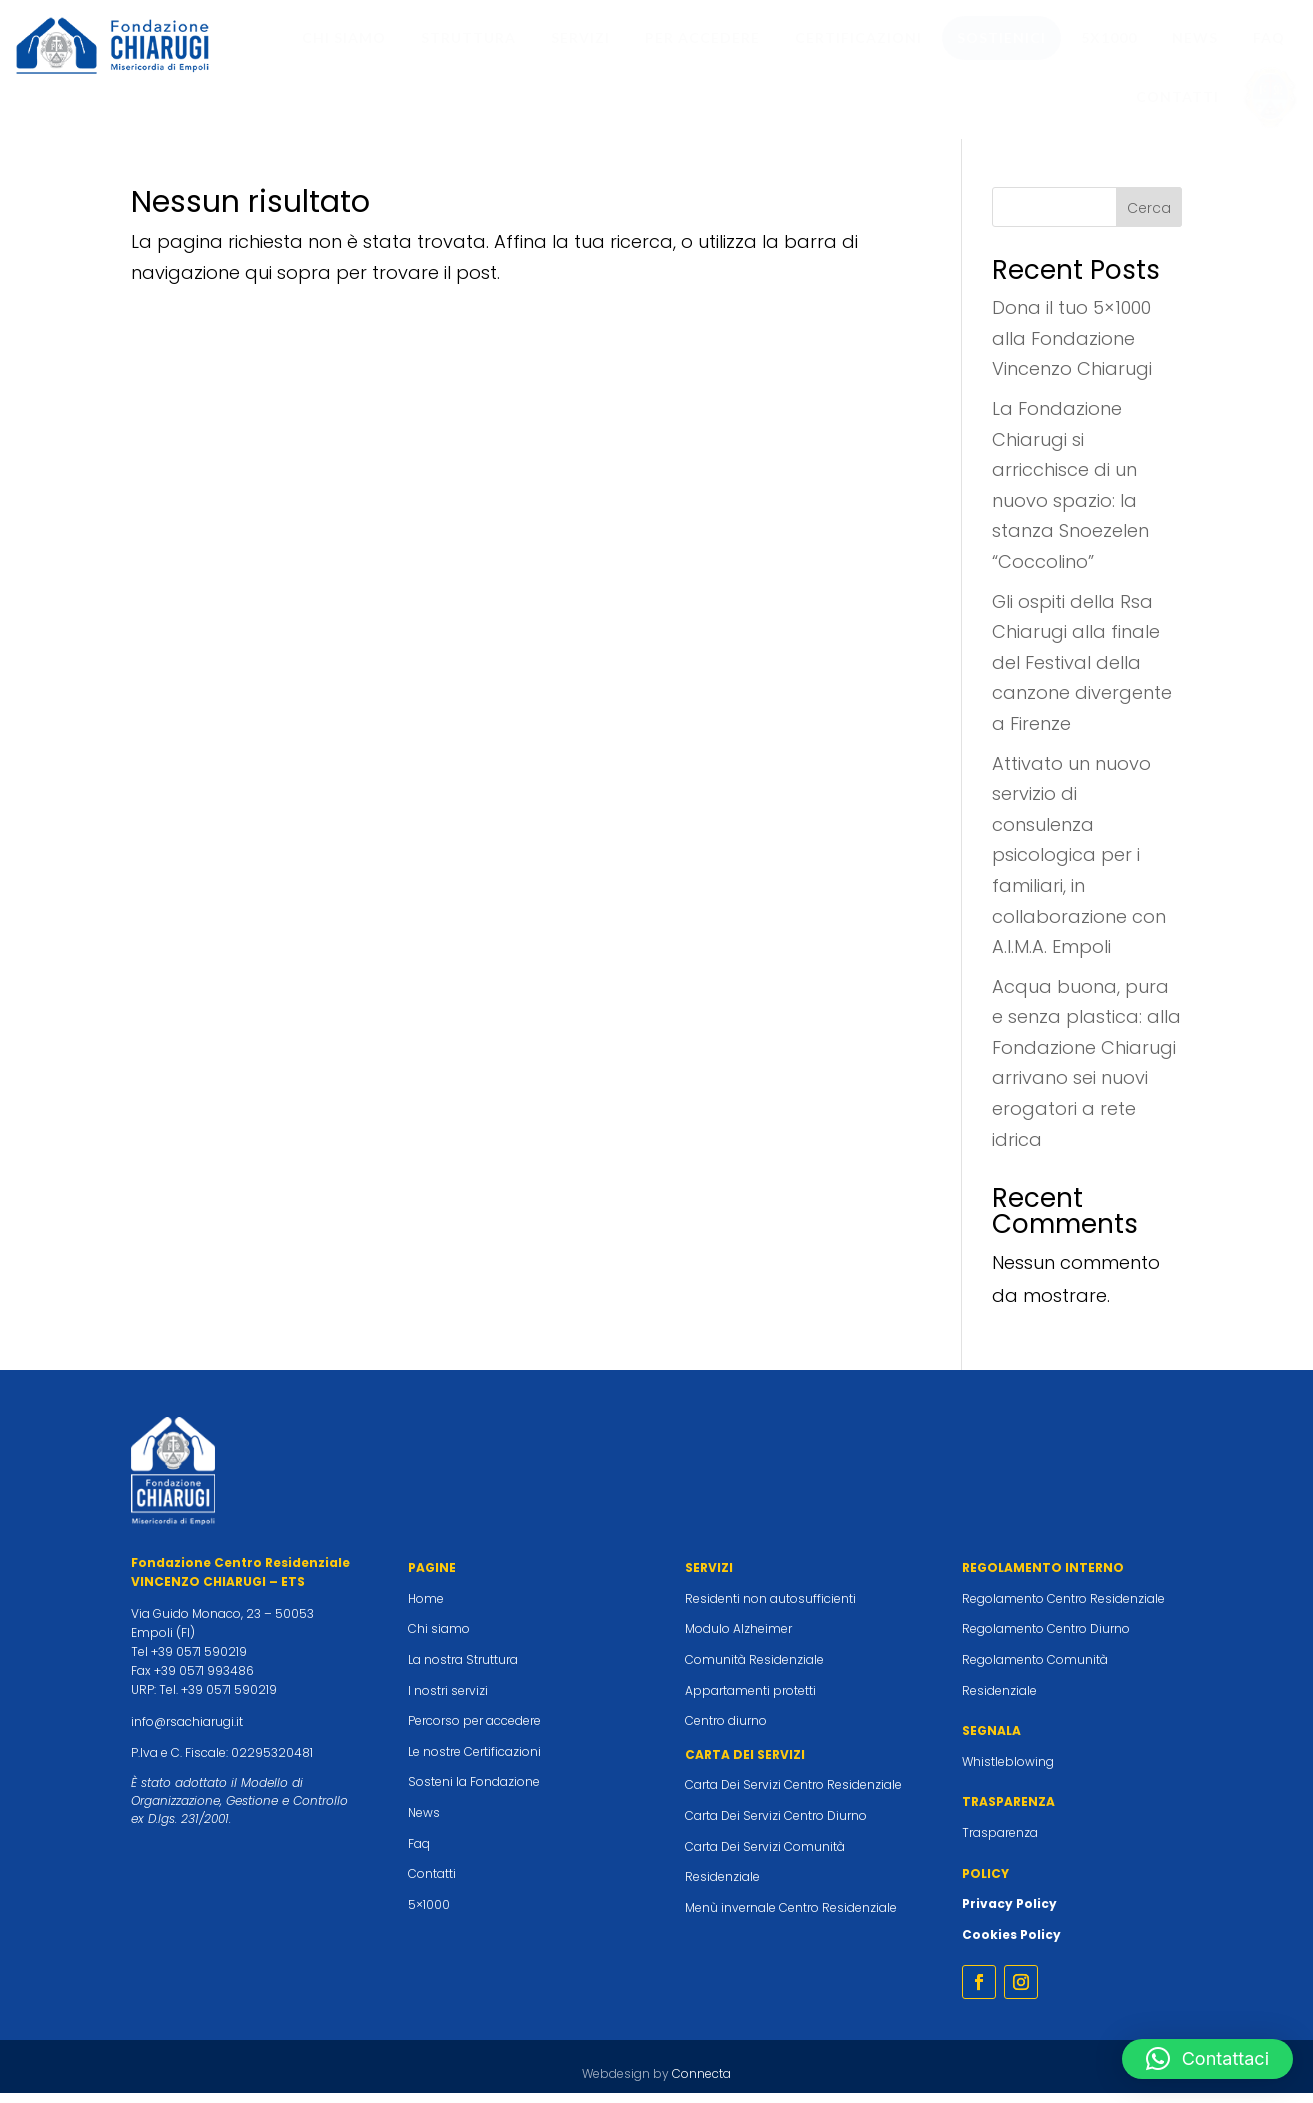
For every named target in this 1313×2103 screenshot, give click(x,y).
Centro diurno (726, 1730)
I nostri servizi (448, 1700)
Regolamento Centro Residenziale (1063, 1608)
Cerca (1149, 218)
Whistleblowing (1008, 1771)
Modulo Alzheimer (738, 1638)
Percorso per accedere (474, 1730)
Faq (419, 1853)
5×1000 (429, 1914)
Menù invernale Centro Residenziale (791, 1917)
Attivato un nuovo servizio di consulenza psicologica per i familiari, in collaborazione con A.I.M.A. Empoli (1079, 865)
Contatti (432, 1883)
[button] (1207, 2059)
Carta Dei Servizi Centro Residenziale (793, 1794)
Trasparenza (1000, 1842)
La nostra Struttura (463, 1669)
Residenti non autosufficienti (770, 1608)
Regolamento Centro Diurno (1046, 1638)
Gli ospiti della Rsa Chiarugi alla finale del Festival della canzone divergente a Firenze (1082, 672)
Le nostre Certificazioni (474, 1761)
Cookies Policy (1011, 1944)
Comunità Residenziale (754, 1669)
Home (426, 1608)
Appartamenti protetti (750, 1700)
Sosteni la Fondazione (474, 1791)
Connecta (701, 2083)
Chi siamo (439, 1638)
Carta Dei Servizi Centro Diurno (776, 1825)
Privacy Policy (1009, 1913)
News (424, 1822)
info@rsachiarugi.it (187, 1731)
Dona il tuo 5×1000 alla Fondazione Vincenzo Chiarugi (1072, 348)
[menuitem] (344, 38)
